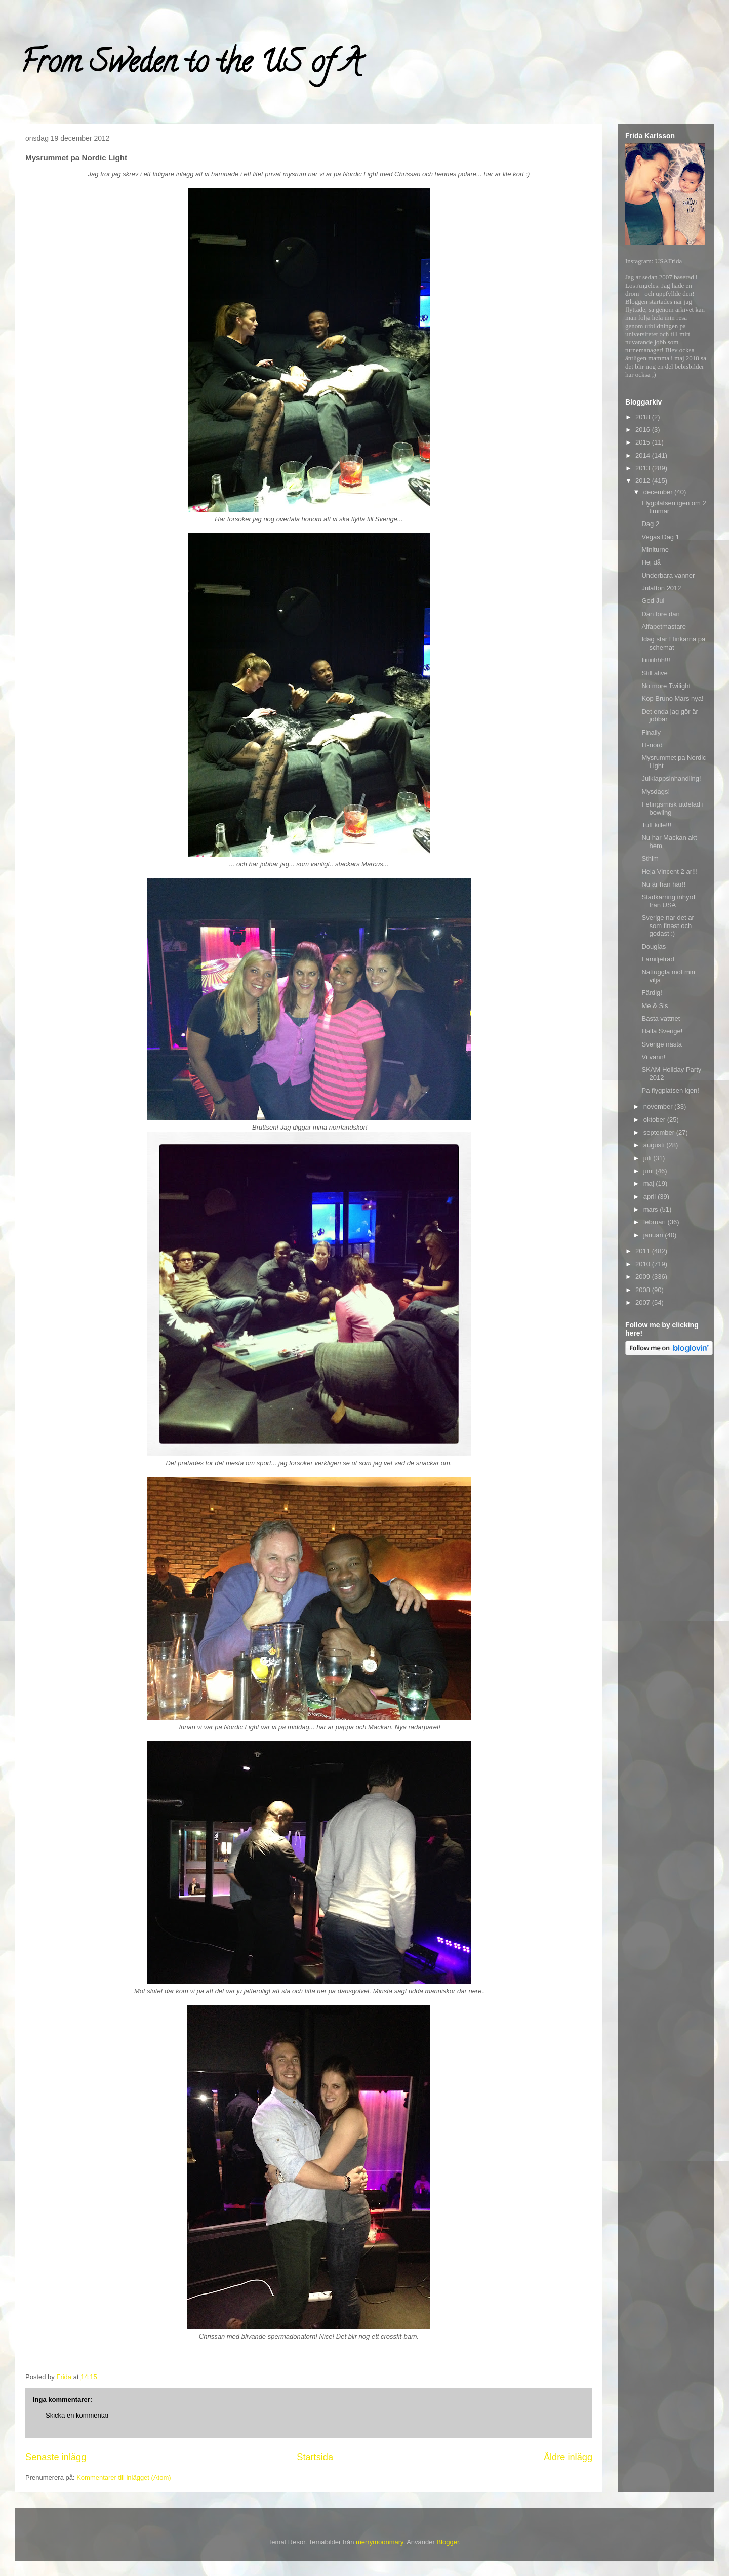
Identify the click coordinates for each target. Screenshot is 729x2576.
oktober (655, 1119)
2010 (643, 1264)
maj (649, 1183)
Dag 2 (650, 524)
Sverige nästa (661, 1044)
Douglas (653, 946)
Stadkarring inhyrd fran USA (668, 901)
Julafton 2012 (661, 588)
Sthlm (649, 858)
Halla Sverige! (661, 1031)
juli (648, 1158)
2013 (643, 468)
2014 (643, 455)
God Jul (652, 601)
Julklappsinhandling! (671, 778)
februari (655, 1222)
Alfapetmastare (663, 626)
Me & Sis (654, 1006)
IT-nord (651, 745)
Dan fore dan (660, 614)
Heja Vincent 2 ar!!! (669, 871)
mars (651, 1209)
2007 (643, 1302)
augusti (655, 1145)
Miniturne (654, 549)
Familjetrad (657, 959)
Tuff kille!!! (656, 825)
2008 (643, 1290)
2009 (643, 1276)
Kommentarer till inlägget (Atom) (123, 2477)
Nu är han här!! (663, 884)
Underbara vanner (668, 575)
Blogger (447, 2542)
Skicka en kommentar (77, 2415)
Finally (651, 732)
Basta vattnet (660, 1018)
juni (649, 1171)
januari (654, 1235)
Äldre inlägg (568, 2457)
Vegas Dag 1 (660, 537)
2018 (643, 417)
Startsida (315, 2457)
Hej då (651, 562)
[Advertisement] (665, 1520)
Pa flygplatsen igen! (670, 1090)
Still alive (654, 673)
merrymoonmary (379, 2542)
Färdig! (651, 992)
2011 (643, 1251)
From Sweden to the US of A (190, 65)
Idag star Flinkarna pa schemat (673, 643)
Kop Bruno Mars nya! (672, 698)
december (658, 492)
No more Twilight (666, 686)
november (658, 1106)
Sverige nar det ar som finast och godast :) (667, 925)
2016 (643, 429)
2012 (643, 481)
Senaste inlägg (55, 2457)
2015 (643, 442)
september (659, 1132)
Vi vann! (653, 1057)
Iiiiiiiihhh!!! (655, 660)
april (650, 1196)
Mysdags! (655, 791)
